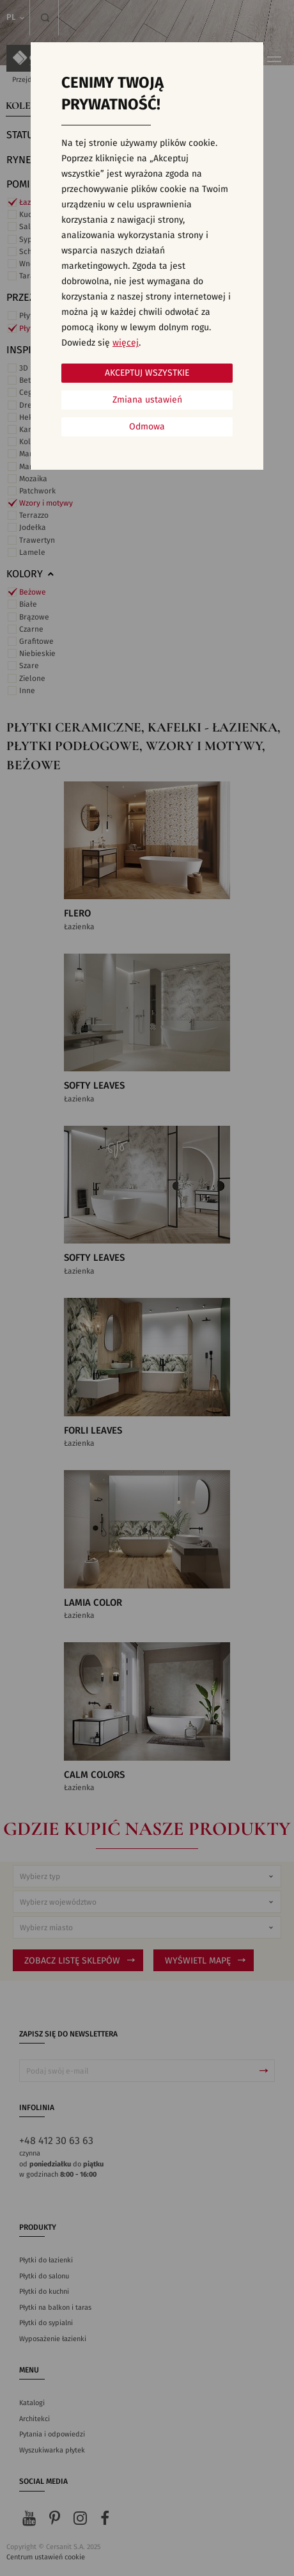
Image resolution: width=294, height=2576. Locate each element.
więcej (125, 343)
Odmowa (147, 426)
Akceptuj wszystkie (147, 373)
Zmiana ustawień (147, 400)
